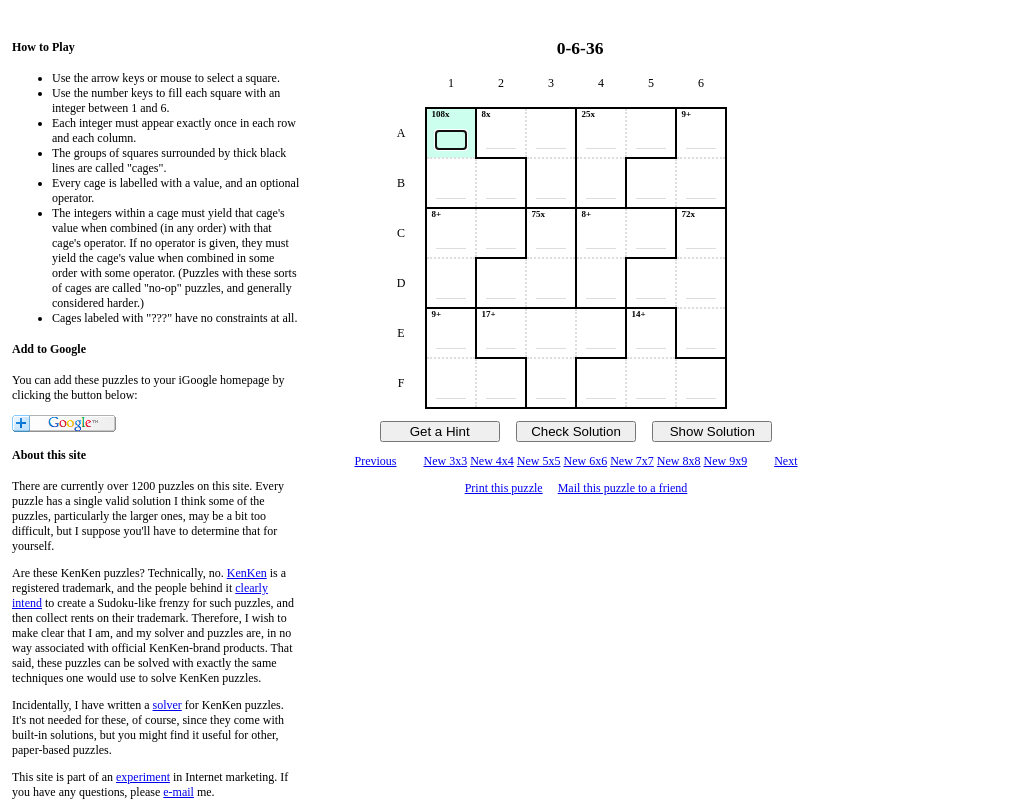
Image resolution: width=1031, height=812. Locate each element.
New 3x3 (445, 461)
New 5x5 (539, 461)
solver (167, 705)
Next (785, 461)
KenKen (247, 573)
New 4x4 (492, 461)
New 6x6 (586, 461)
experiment (143, 777)
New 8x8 (679, 461)
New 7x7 (632, 461)
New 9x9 (726, 461)
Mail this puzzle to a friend (623, 488)
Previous (375, 461)
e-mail (178, 792)
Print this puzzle (504, 488)
